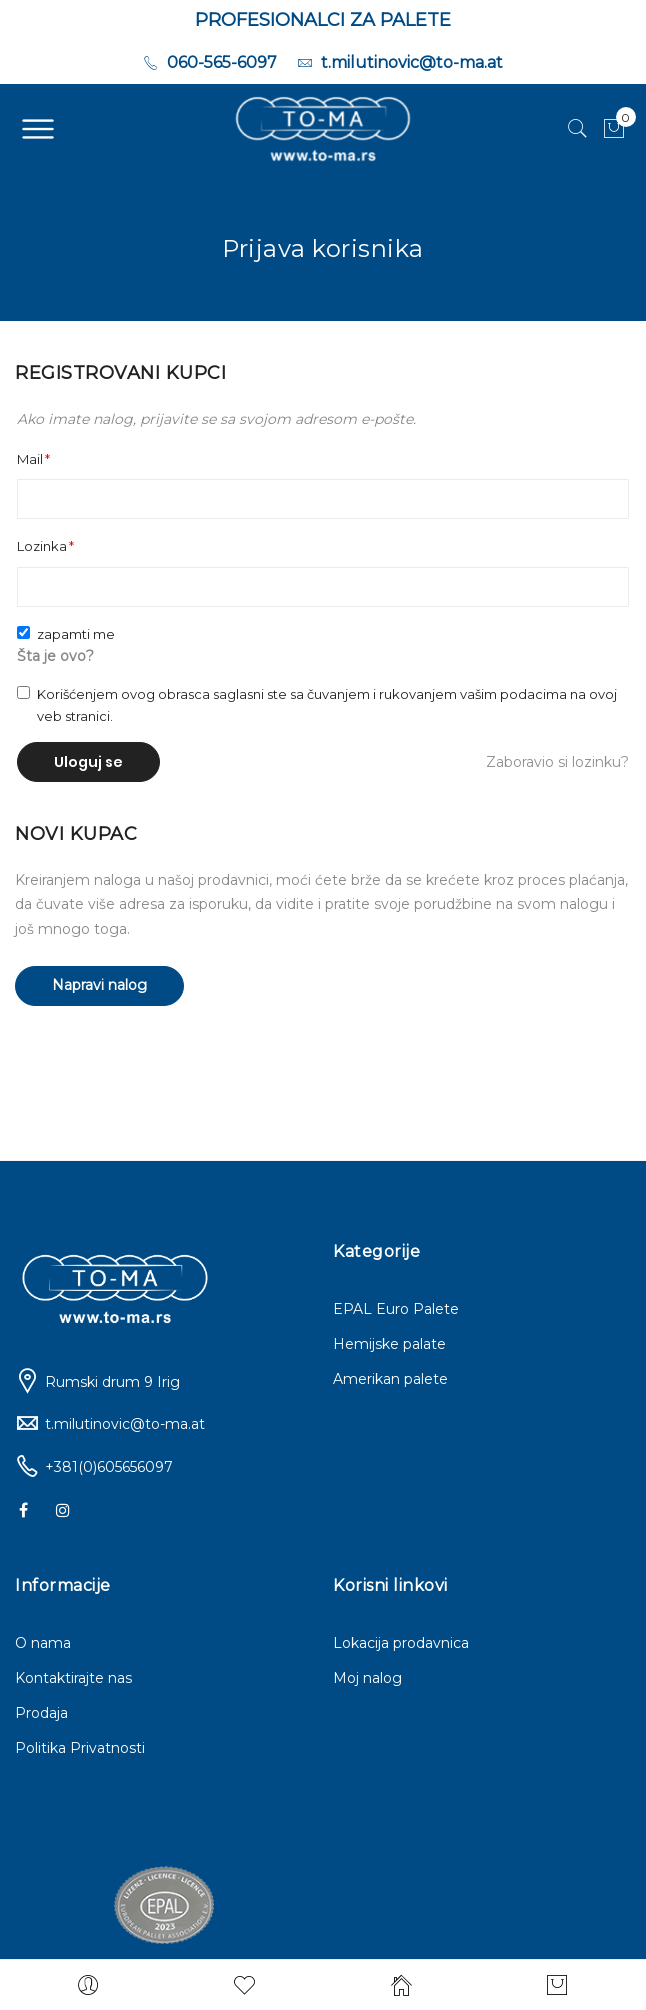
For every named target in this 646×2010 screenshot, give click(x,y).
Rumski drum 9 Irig (112, 1382)
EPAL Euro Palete (396, 1309)
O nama (43, 1643)
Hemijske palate (389, 1344)
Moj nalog (367, 1678)
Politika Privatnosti (80, 1748)
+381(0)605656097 (109, 1467)
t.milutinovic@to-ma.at (125, 1424)
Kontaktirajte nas (73, 1678)
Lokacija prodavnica (401, 1643)
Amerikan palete (390, 1379)
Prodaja (41, 1713)
